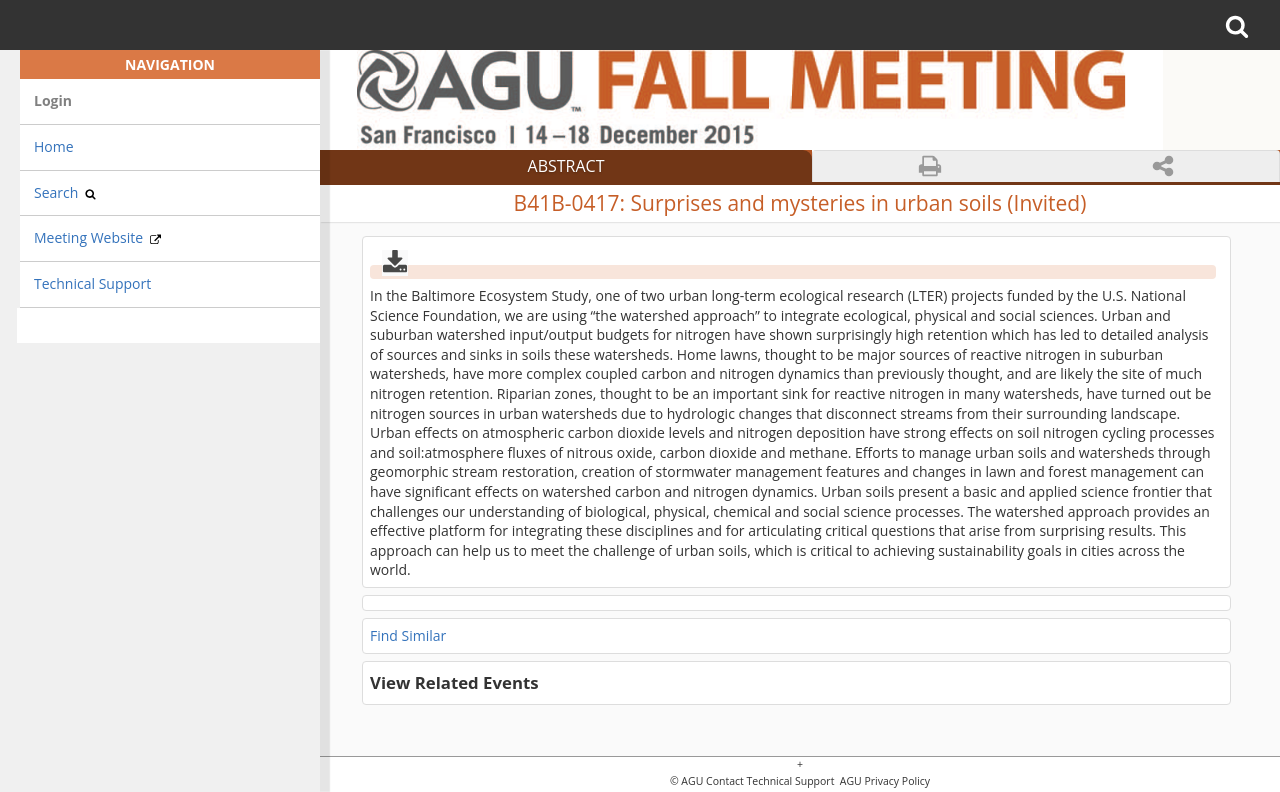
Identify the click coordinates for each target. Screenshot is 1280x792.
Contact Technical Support (770, 781)
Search (65, 192)
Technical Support (92, 283)
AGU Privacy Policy (883, 781)
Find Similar (408, 635)
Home (54, 146)
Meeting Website (97, 237)
